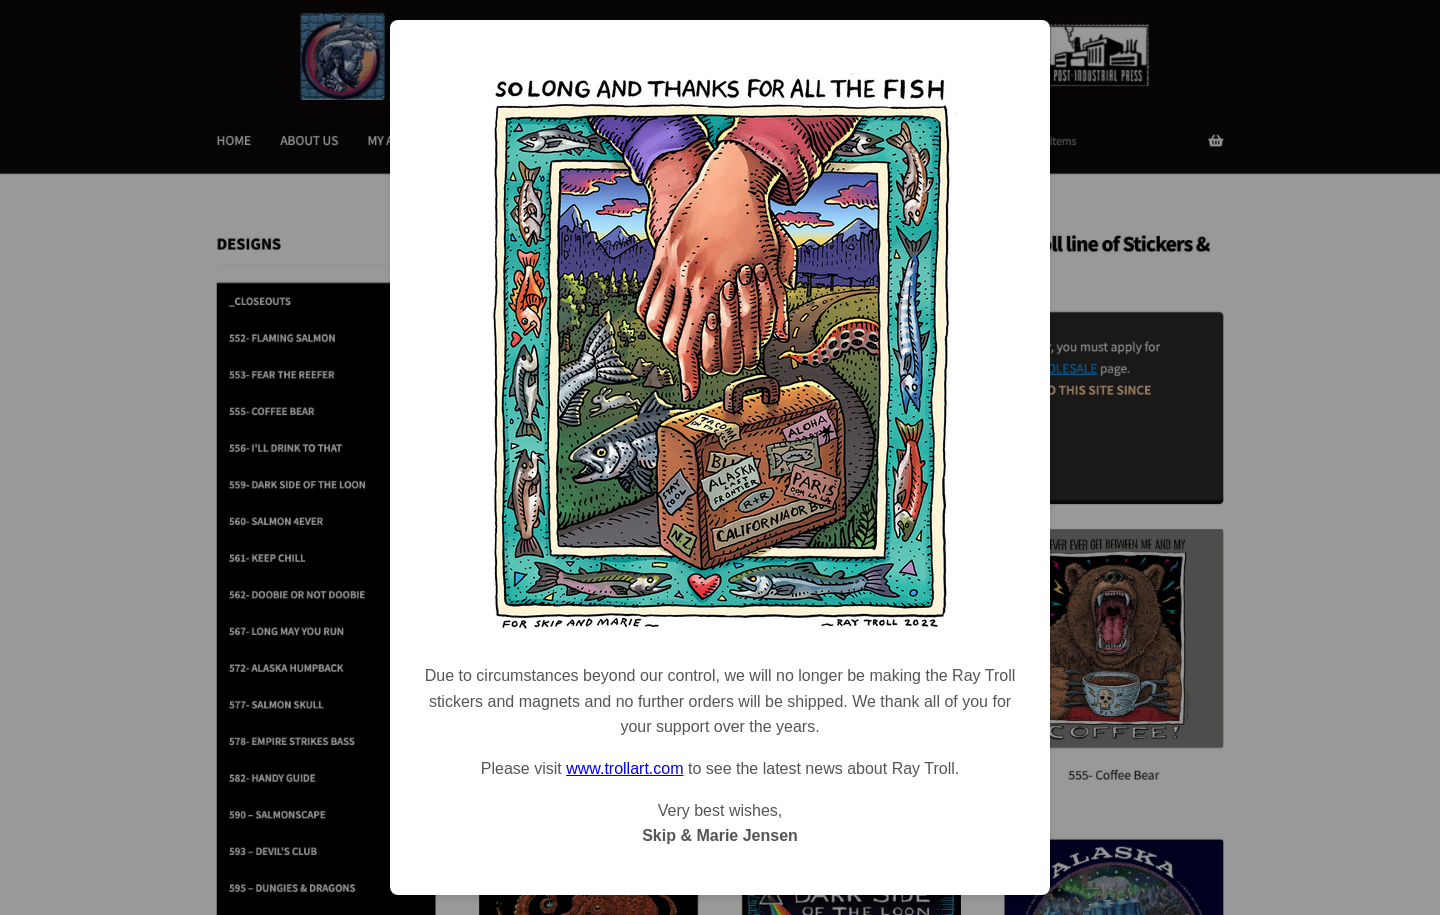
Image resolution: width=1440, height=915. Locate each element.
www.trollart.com (624, 768)
